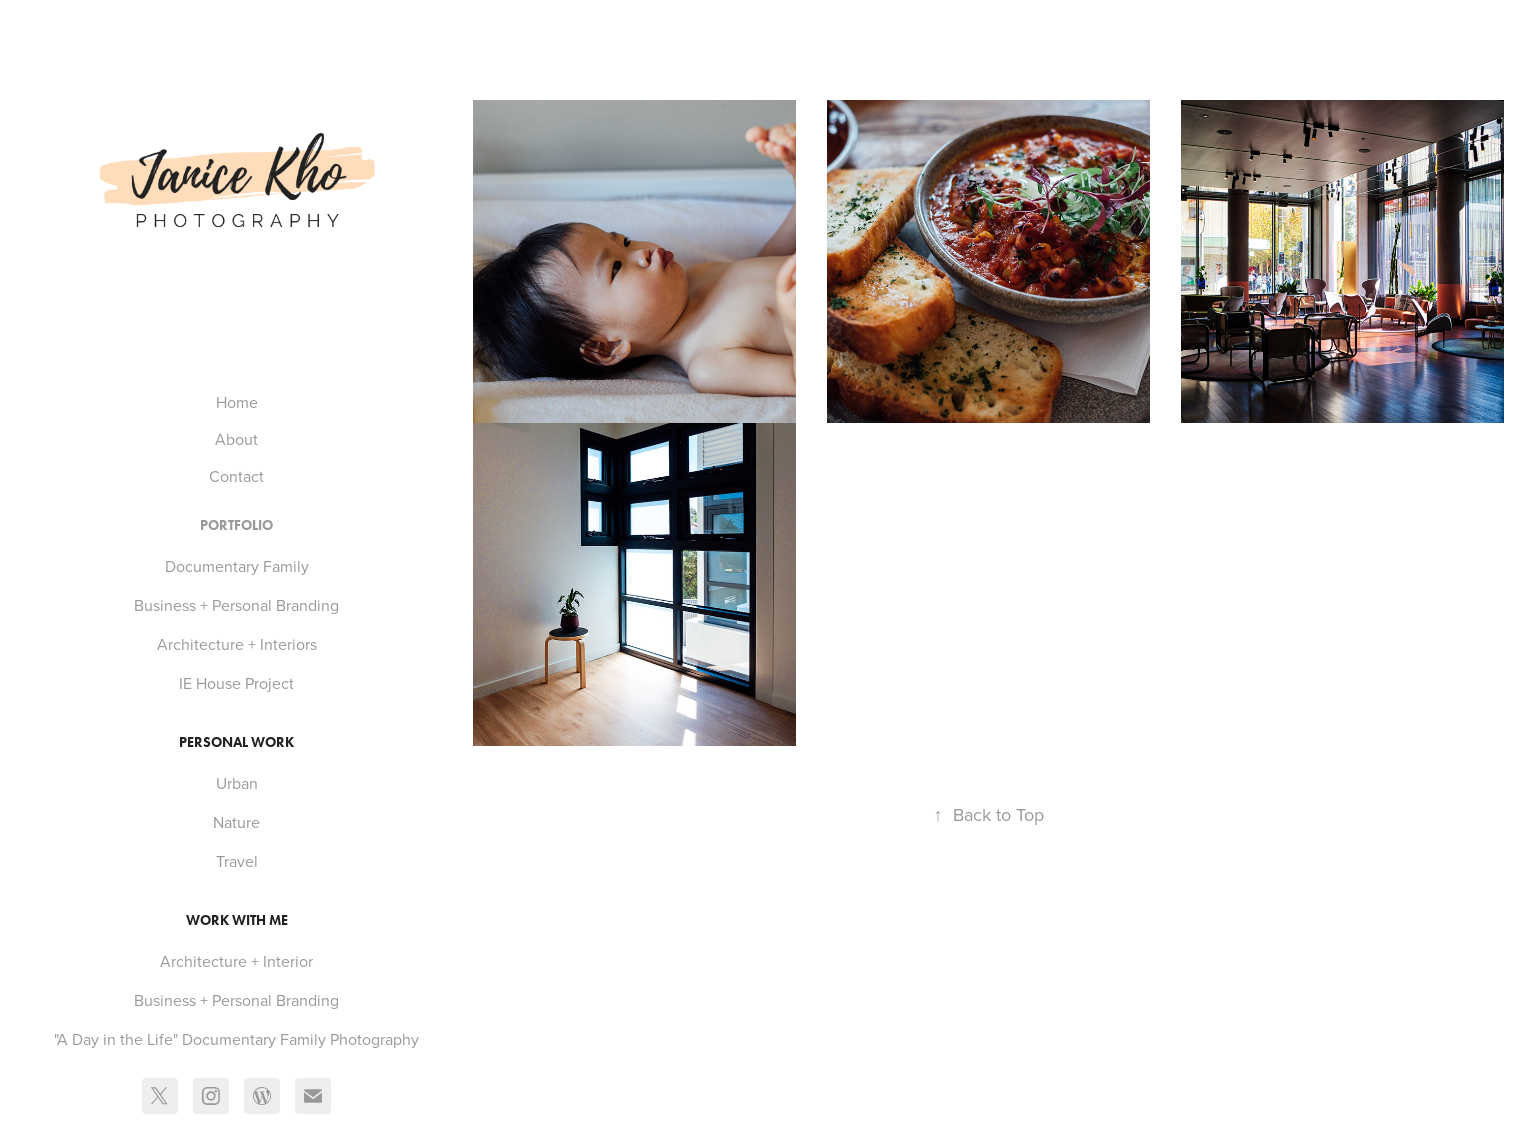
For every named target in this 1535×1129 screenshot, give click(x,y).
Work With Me (237, 920)
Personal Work (236, 742)
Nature (236, 822)
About (236, 439)
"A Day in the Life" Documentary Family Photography (236, 1039)
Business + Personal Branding (236, 605)
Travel (237, 861)
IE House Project (236, 683)
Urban (237, 783)
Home (237, 402)
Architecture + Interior (236, 961)
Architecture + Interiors (237, 644)
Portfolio (236, 525)
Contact (236, 476)
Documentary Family (237, 566)
